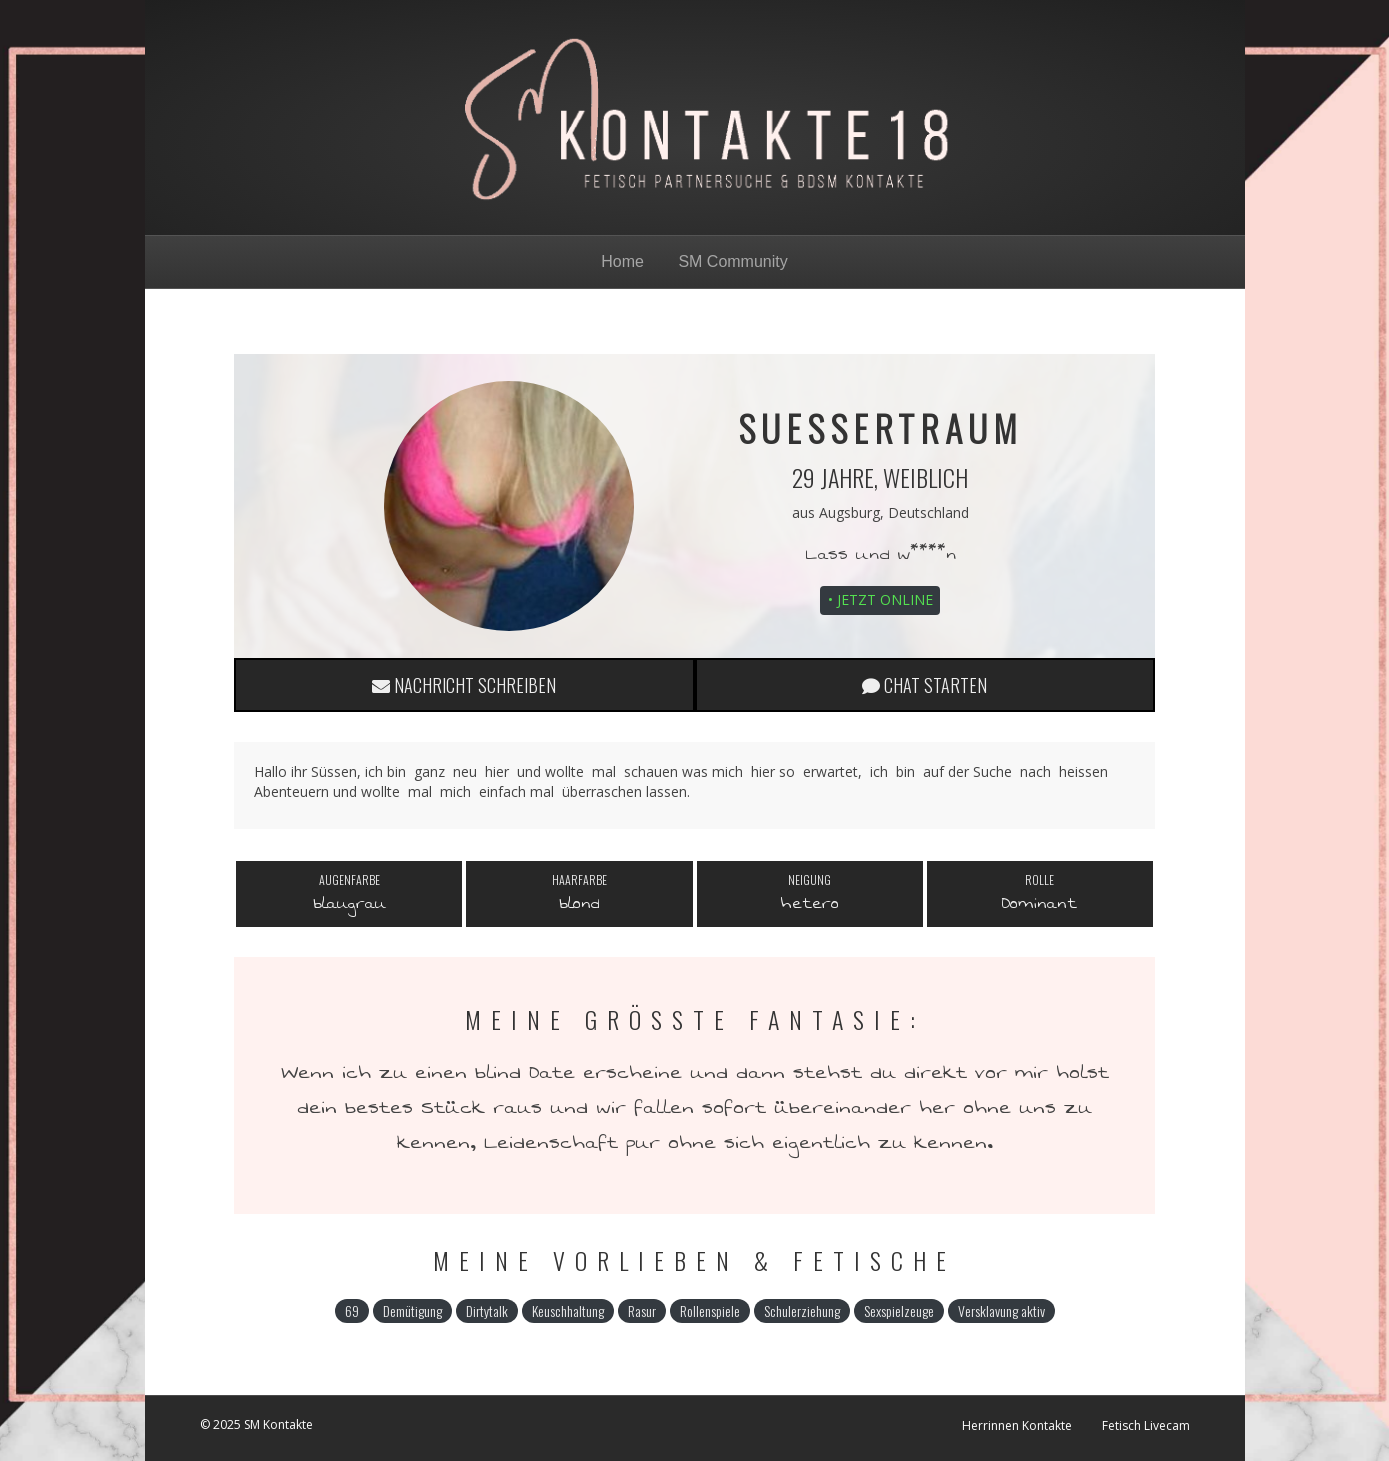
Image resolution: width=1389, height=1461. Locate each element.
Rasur (642, 1310)
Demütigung (412, 1310)
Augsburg (849, 512)
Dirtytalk (487, 1310)
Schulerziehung (802, 1310)
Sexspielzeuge (899, 1310)
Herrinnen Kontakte (1017, 1425)
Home (622, 261)
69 (352, 1310)
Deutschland (928, 512)
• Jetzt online (880, 599)
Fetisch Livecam (1146, 1425)
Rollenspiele (710, 1310)
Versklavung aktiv (1001, 1310)
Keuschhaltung (568, 1310)
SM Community (732, 261)
